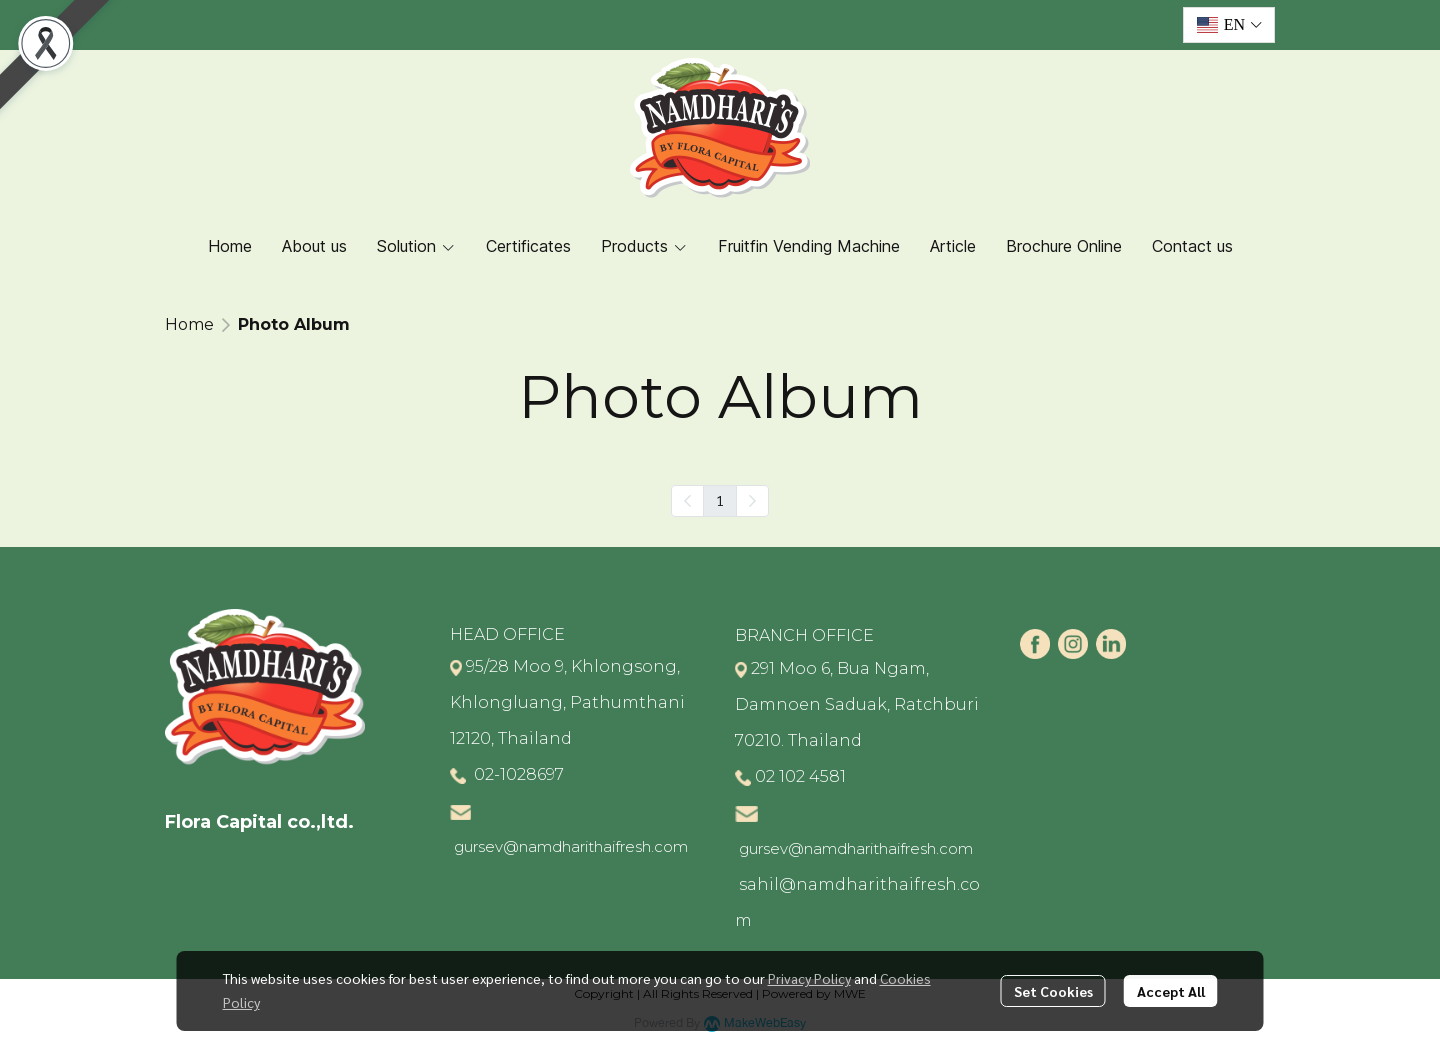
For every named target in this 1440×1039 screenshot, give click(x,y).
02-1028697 (517, 774)
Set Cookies (1053, 991)
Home (189, 324)
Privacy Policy (809, 978)
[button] (1229, 25)
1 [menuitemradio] (720, 500)
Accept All (1171, 991)
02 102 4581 (800, 776)
